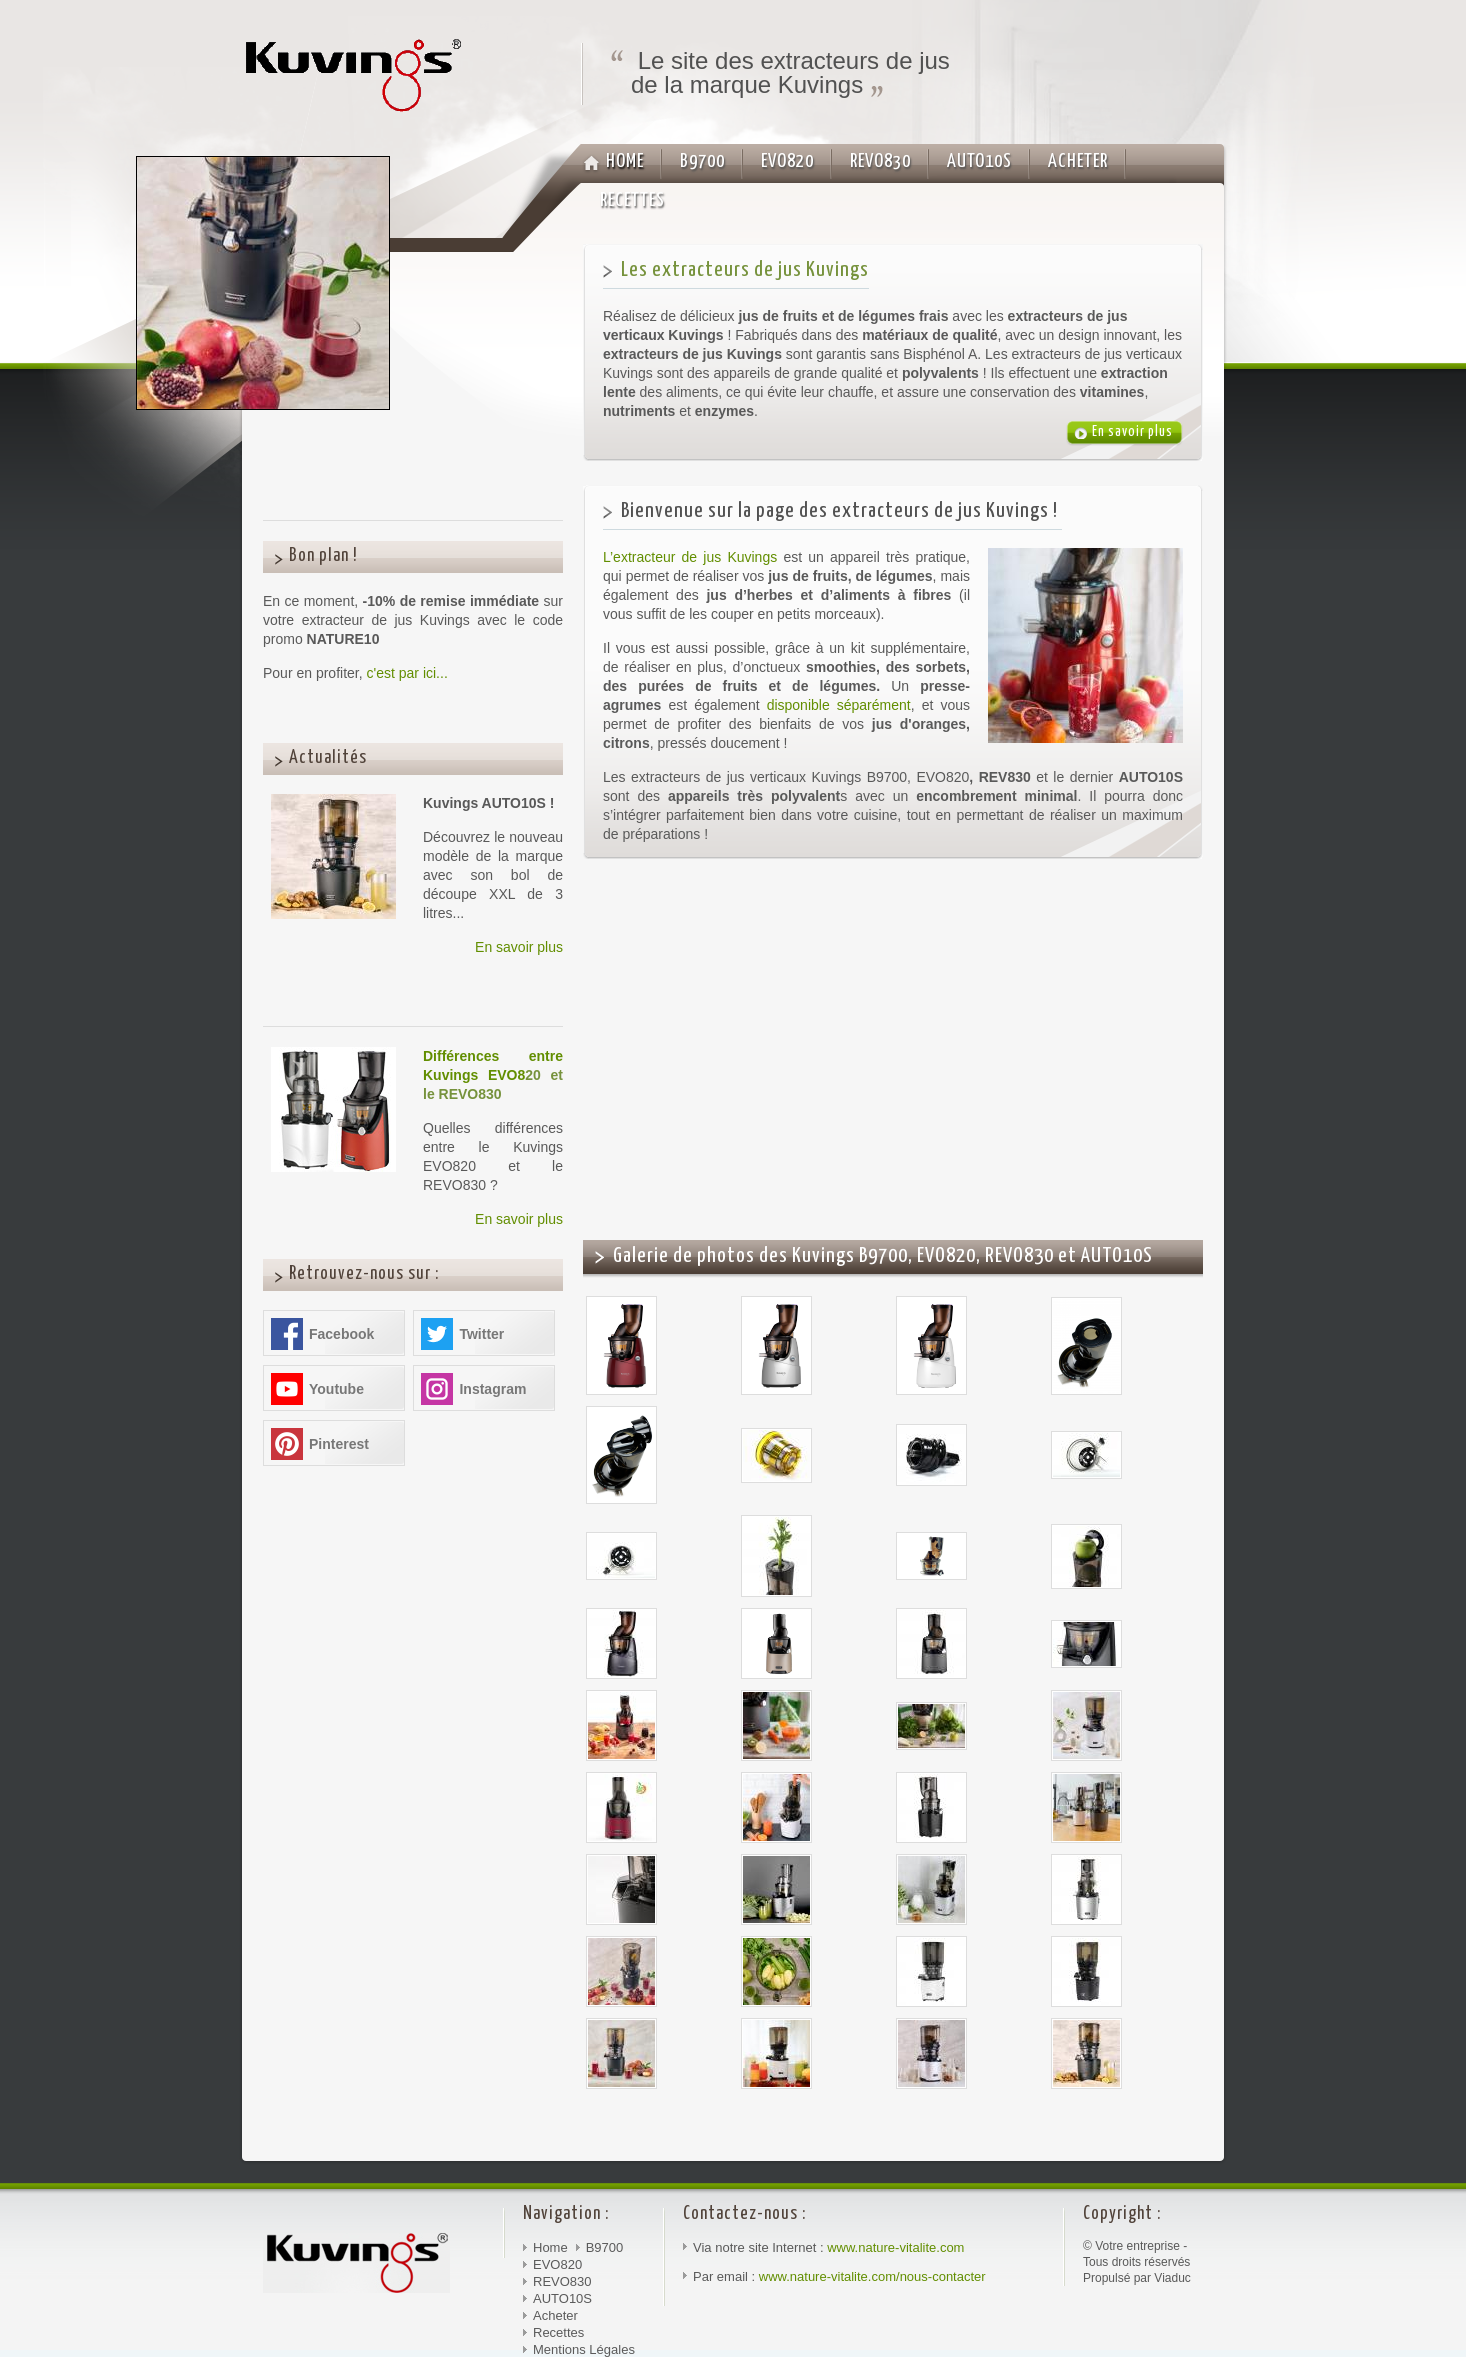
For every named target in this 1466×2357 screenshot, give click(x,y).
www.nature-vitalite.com (895, 2247)
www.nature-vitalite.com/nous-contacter (872, 2276)
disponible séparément (839, 705)
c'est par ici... (407, 673)
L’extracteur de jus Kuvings (690, 557)
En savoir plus (519, 947)
